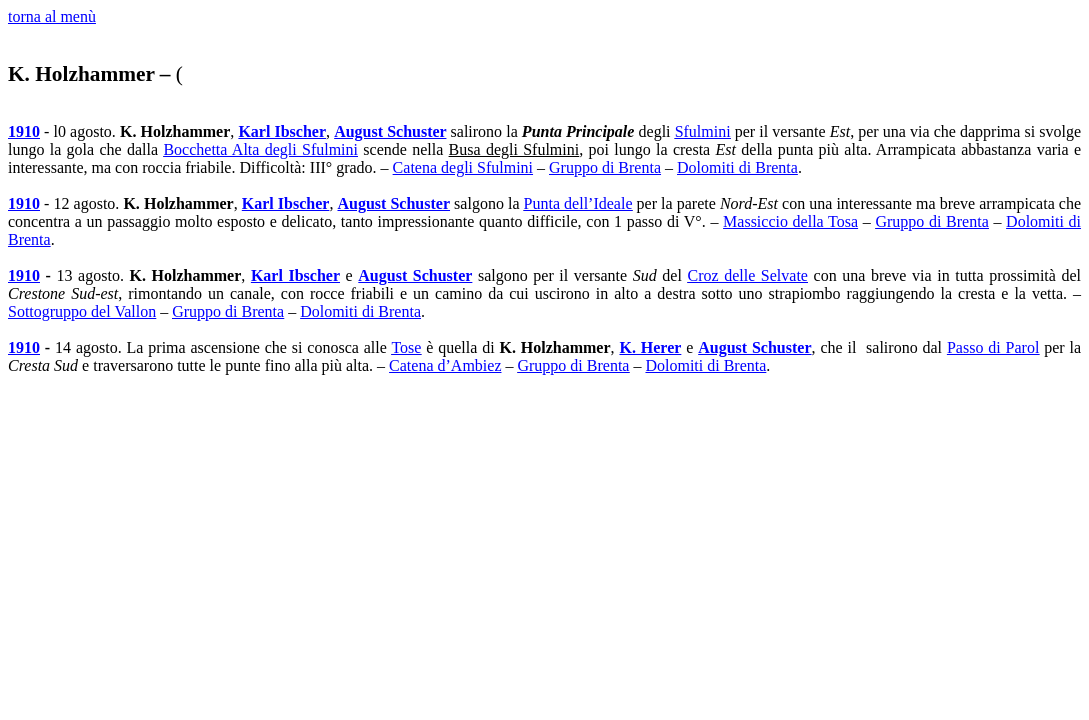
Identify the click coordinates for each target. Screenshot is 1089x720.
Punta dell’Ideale (578, 203)
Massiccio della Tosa (790, 221)
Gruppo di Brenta (605, 167)
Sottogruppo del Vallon (82, 311)
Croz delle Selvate (747, 275)
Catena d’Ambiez (445, 365)
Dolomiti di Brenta (737, 167)
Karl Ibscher (282, 131)
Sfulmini (703, 131)
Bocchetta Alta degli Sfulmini (260, 149)
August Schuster (390, 131)
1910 (24, 131)
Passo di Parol (993, 347)
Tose (406, 347)
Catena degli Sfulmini (463, 167)
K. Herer (650, 347)
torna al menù (52, 16)
